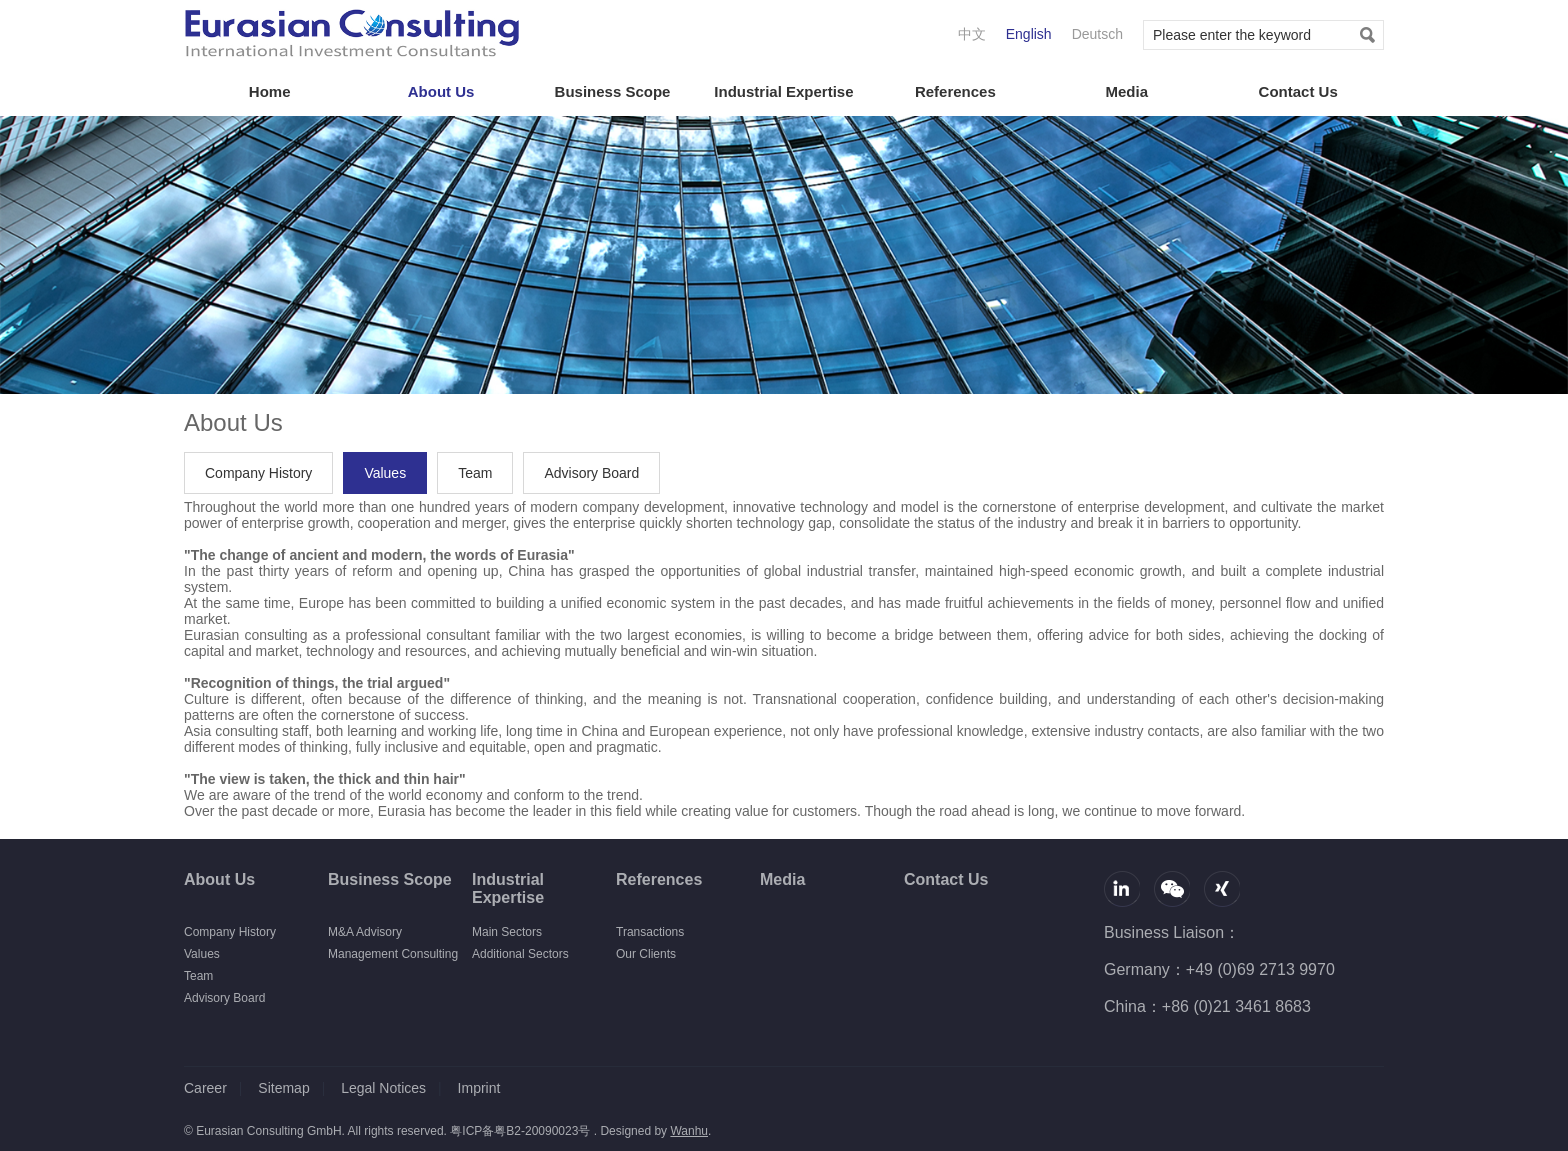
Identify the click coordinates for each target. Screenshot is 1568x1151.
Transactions (650, 932)
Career (205, 1088)
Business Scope (613, 91)
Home (270, 91)
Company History (258, 473)
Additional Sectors (520, 954)
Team (475, 473)
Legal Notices (383, 1088)
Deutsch (1097, 34)
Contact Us (1298, 91)
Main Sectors (507, 932)
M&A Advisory (365, 932)
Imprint (479, 1088)
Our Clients (646, 954)
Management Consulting (393, 954)
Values (385, 473)
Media (1126, 91)
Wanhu (689, 1131)
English (1029, 34)
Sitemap (283, 1088)
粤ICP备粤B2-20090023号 (520, 1131)
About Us (441, 91)
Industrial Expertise (783, 91)
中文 (972, 34)
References (955, 91)
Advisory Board (591, 473)
